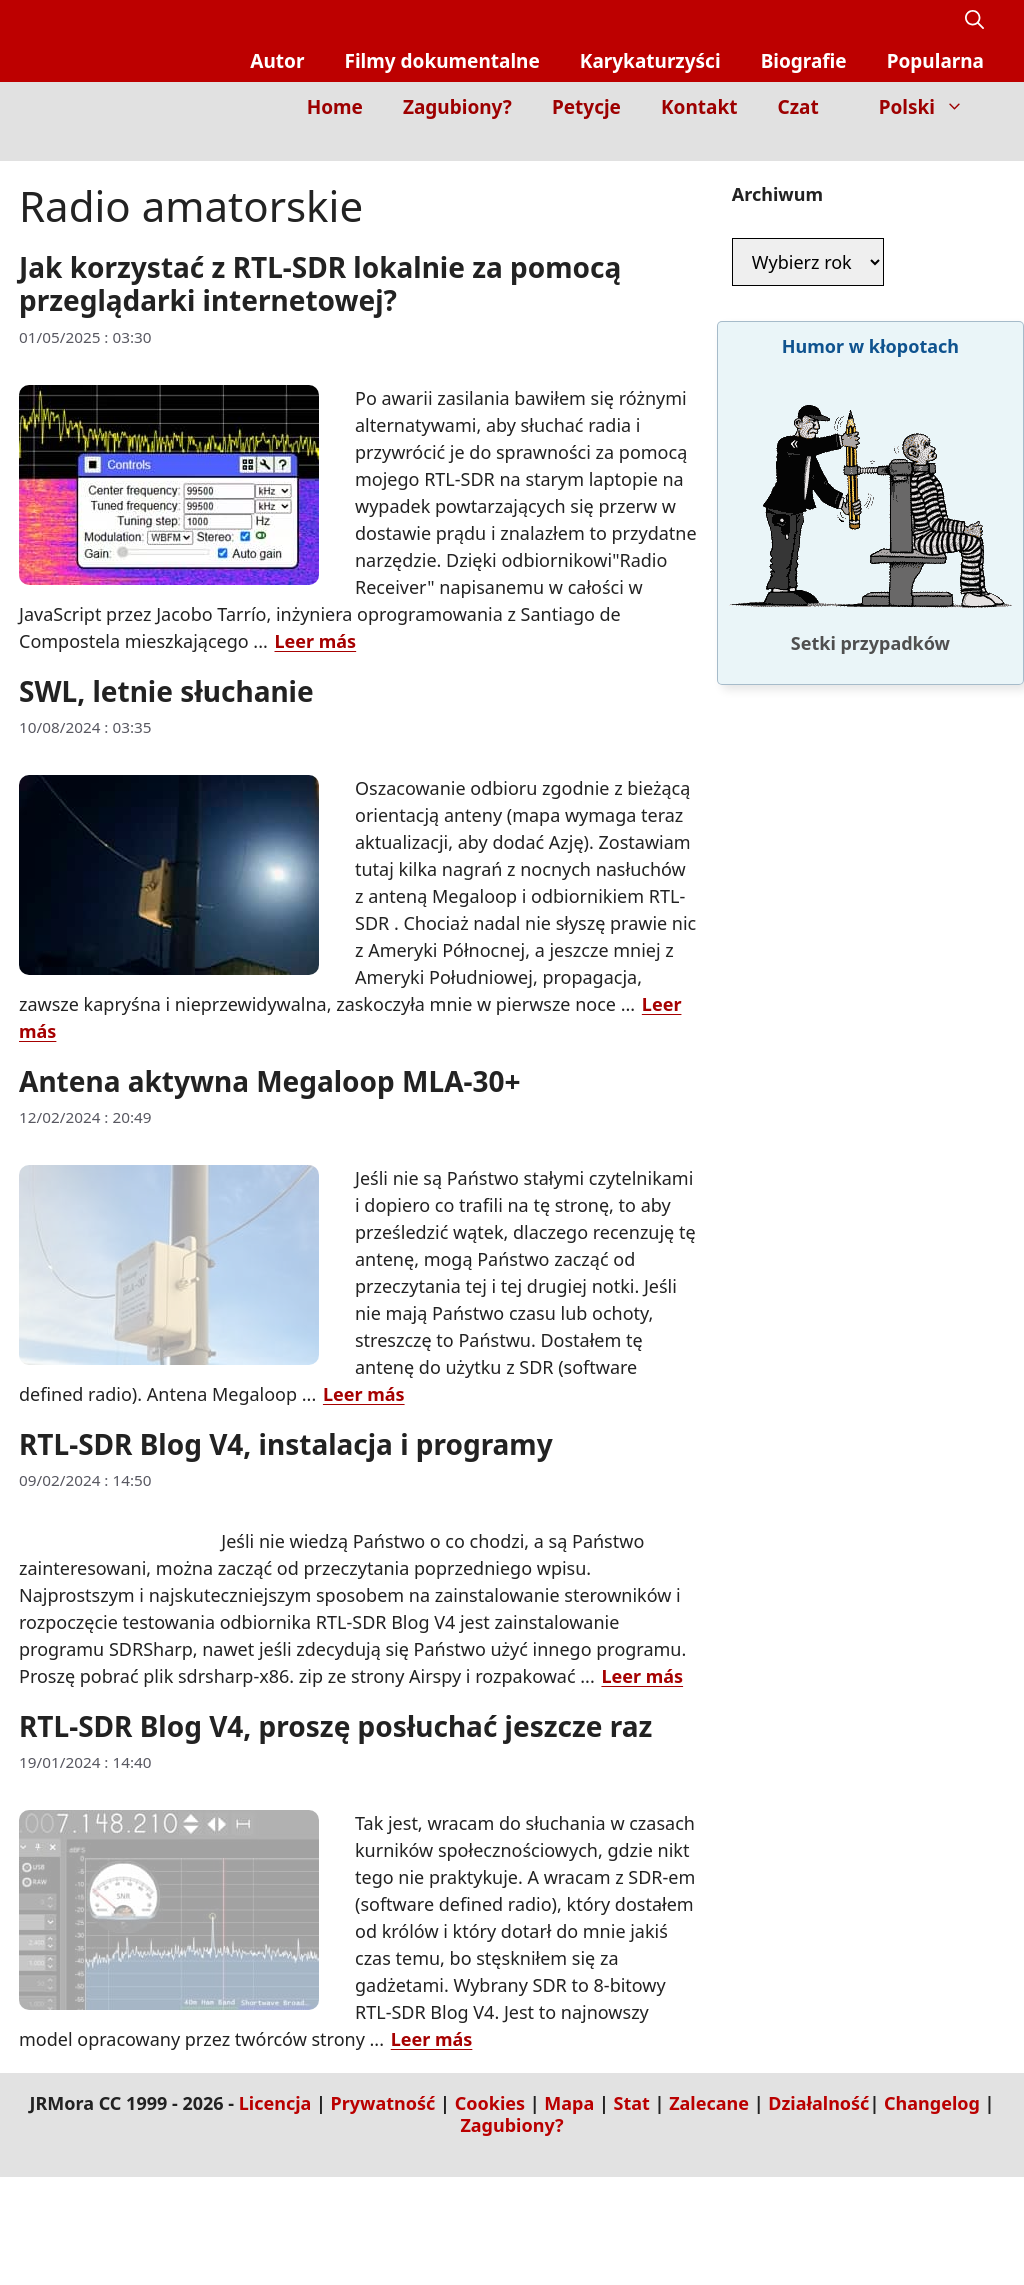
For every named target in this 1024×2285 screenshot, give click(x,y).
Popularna (935, 61)
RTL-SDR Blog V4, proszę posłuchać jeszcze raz (335, 1726)
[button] (974, 20)
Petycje (586, 107)
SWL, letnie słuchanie (166, 691)
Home (335, 107)
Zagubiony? (457, 107)
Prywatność (383, 2103)
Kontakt (699, 107)
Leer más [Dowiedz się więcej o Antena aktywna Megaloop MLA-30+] (364, 1394)
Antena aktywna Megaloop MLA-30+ (270, 1081)
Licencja (275, 2103)
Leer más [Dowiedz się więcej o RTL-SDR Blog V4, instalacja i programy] (642, 1676)
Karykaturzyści (650, 61)
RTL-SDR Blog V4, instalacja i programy (286, 1444)
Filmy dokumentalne (441, 61)
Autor (277, 61)
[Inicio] (969, 146)
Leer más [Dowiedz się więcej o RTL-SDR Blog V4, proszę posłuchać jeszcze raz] (432, 2039)
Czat (797, 107)
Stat (632, 2103)
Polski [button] (931, 107)
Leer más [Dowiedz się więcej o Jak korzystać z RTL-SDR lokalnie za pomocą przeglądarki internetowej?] (316, 641)
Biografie (804, 61)
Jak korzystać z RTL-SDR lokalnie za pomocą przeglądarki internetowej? (320, 284)
